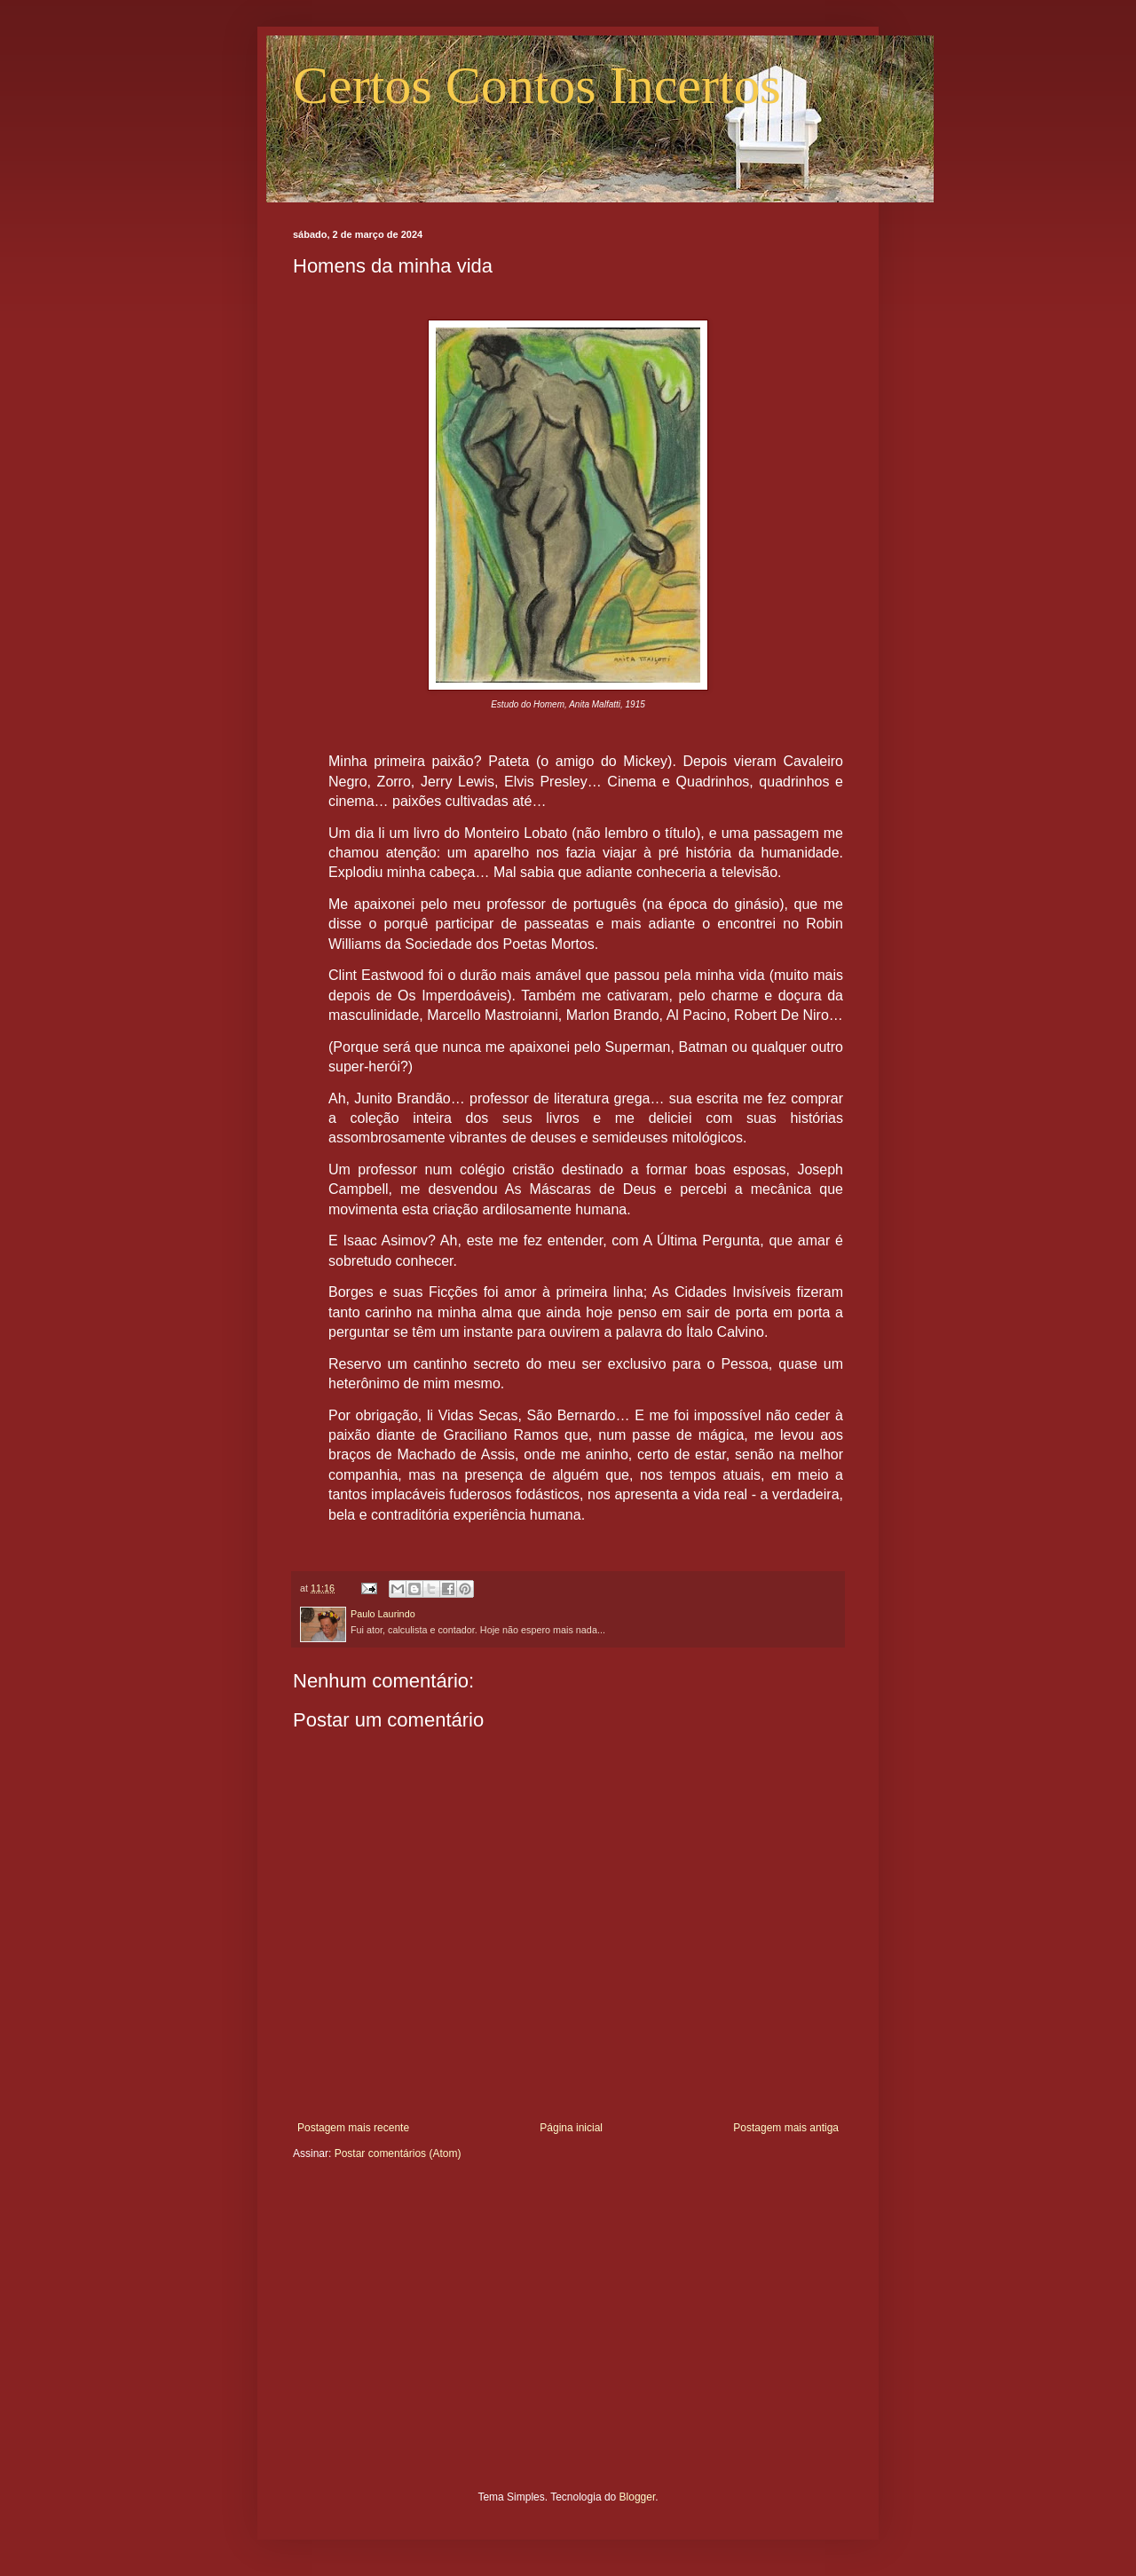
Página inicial (571, 2128)
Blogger (637, 2497)
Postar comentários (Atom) (398, 2153)
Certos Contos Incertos (537, 85)
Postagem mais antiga (786, 2128)
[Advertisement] (568, 2339)
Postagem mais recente (353, 2128)
